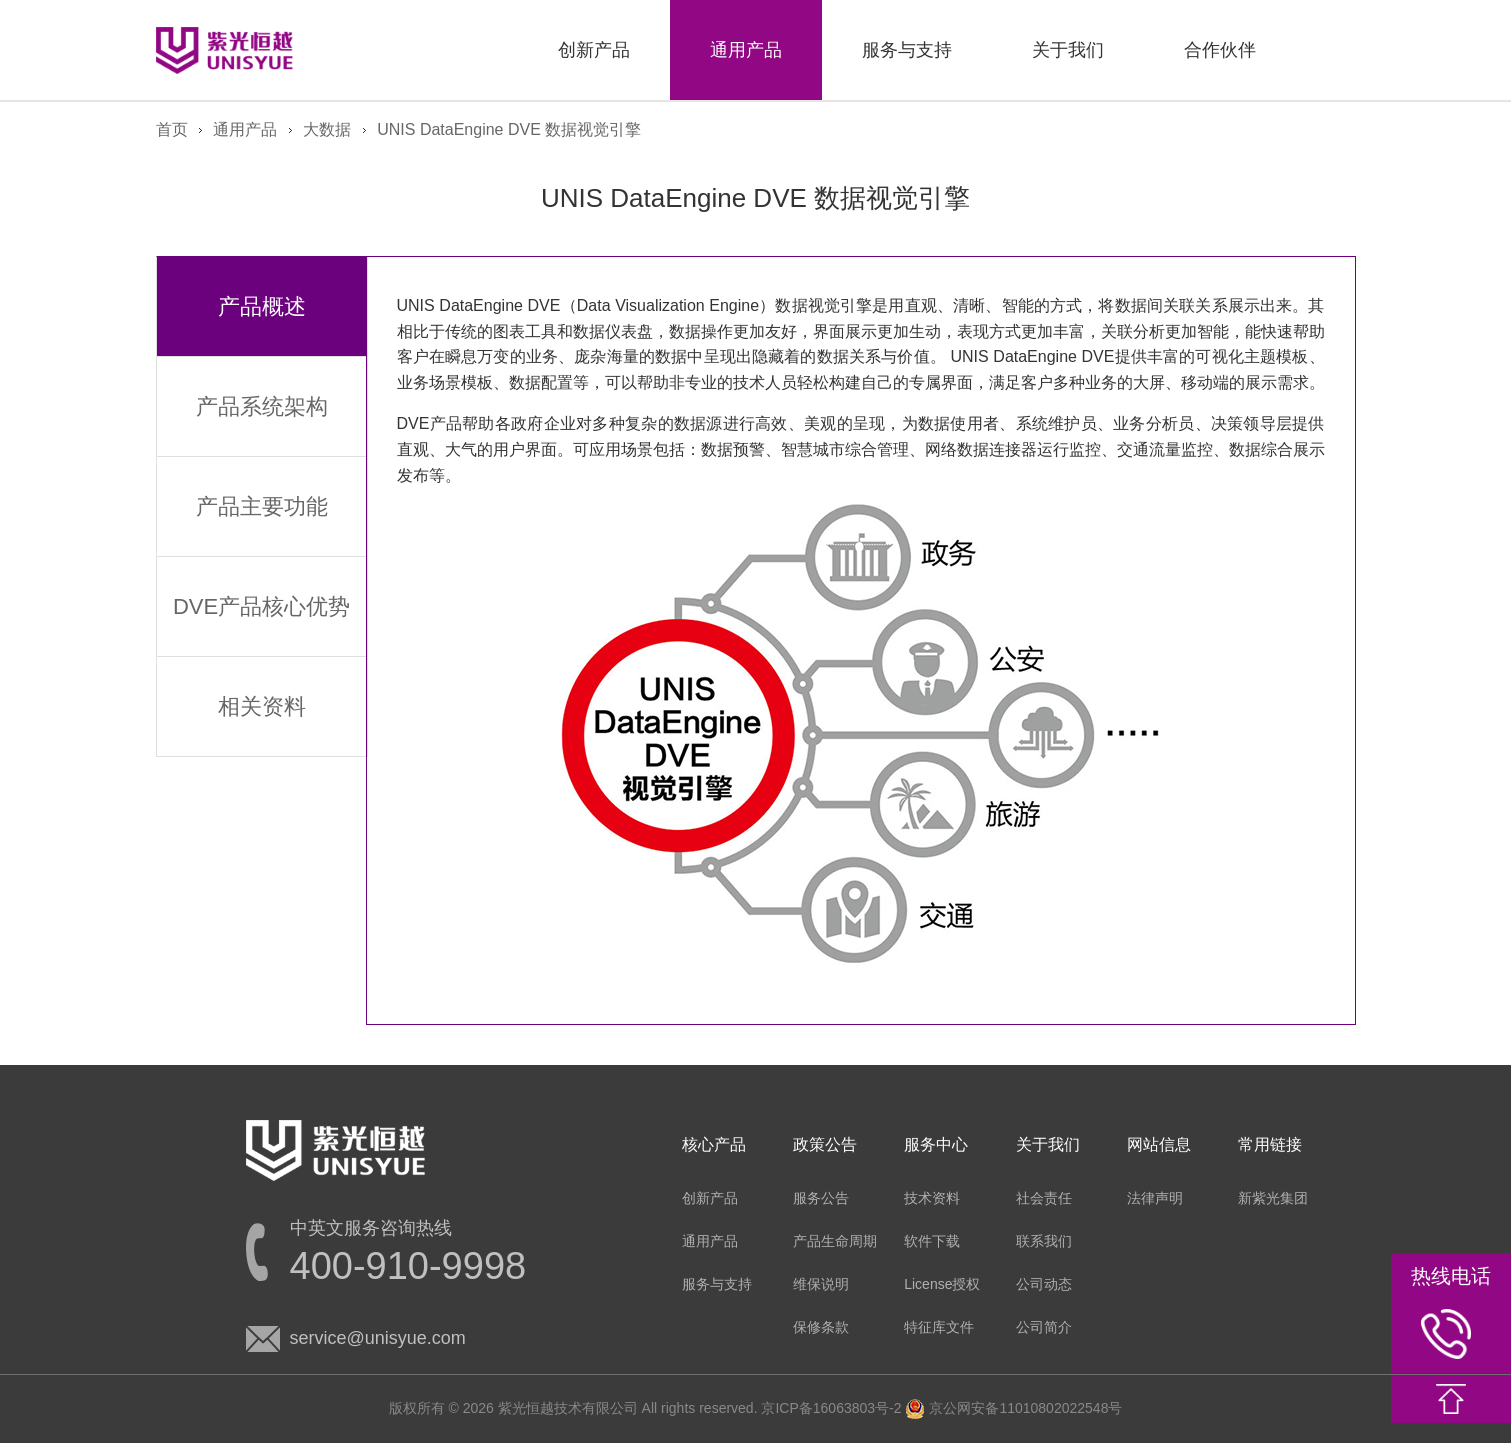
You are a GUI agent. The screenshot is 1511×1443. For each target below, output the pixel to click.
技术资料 (932, 1198)
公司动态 (1044, 1284)
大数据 (327, 129)
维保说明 (821, 1284)
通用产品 (746, 50)
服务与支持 (907, 50)
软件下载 (932, 1241)
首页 (172, 129)
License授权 (942, 1284)
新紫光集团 (1273, 1198)
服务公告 (821, 1198)
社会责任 (1044, 1198)
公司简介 (1044, 1327)
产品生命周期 (835, 1241)
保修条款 (821, 1327)
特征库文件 (939, 1327)
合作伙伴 (1220, 50)
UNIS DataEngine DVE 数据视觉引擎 (509, 129)
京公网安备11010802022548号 (1013, 1408)
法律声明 (1155, 1198)
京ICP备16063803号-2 (831, 1408)
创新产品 (594, 50)
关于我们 (1068, 50)
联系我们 (1044, 1241)
